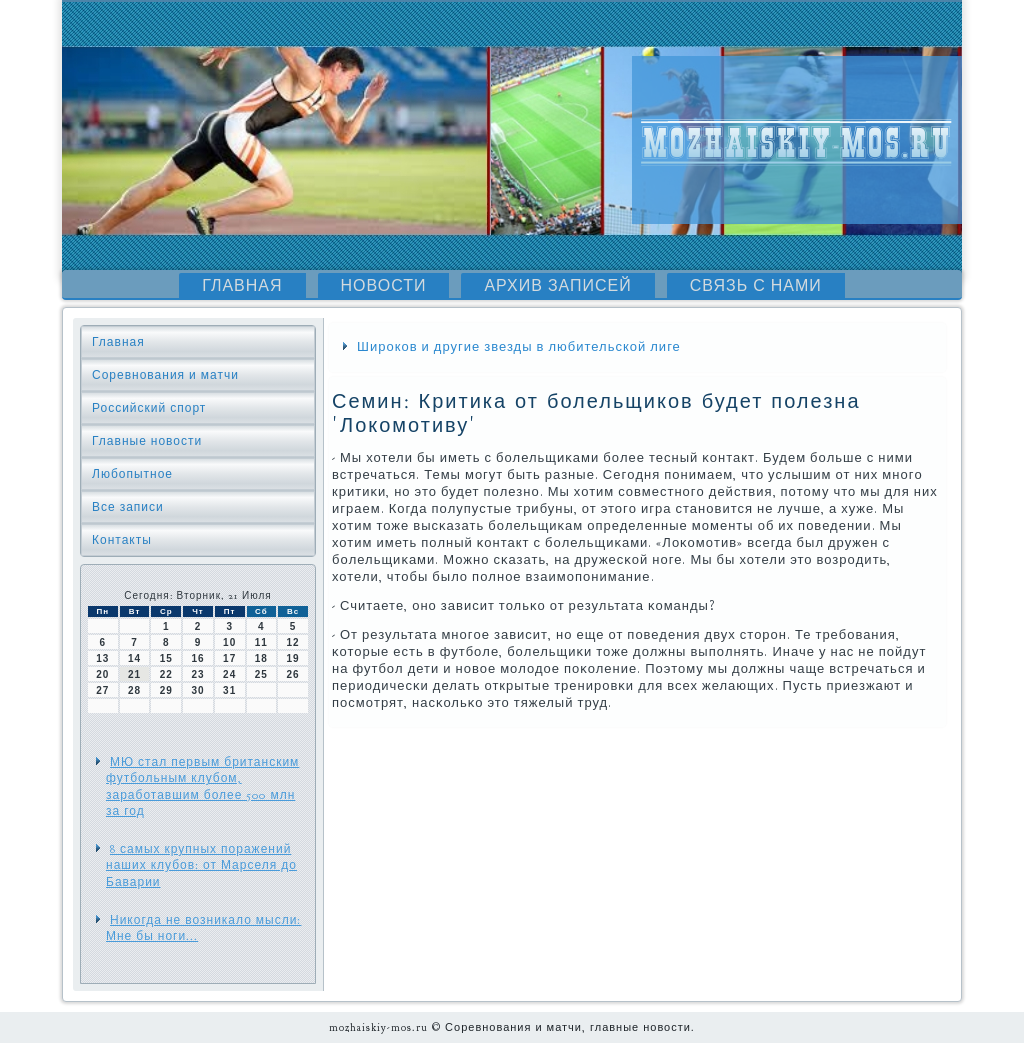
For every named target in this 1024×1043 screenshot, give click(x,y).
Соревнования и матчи (165, 375)
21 (134, 674)
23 (197, 674)
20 (102, 674)
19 (293, 658)
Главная (242, 286)
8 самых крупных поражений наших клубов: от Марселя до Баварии (201, 865)
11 (261, 642)
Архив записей (557, 286)
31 (229, 690)
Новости (384, 286)
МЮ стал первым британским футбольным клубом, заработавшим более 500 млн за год (202, 786)
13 (102, 658)
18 (261, 658)
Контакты (122, 540)
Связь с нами (756, 286)
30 (197, 690)
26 (293, 674)
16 (197, 658)
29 (166, 690)
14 (134, 658)
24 (229, 674)
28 (134, 690)
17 (229, 658)
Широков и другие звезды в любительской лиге (519, 347)
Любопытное (132, 474)
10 (229, 642)
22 (166, 674)
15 (166, 658)
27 (102, 690)
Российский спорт (149, 408)
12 (293, 642)
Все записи (128, 507)
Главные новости (147, 441)
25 (261, 674)
